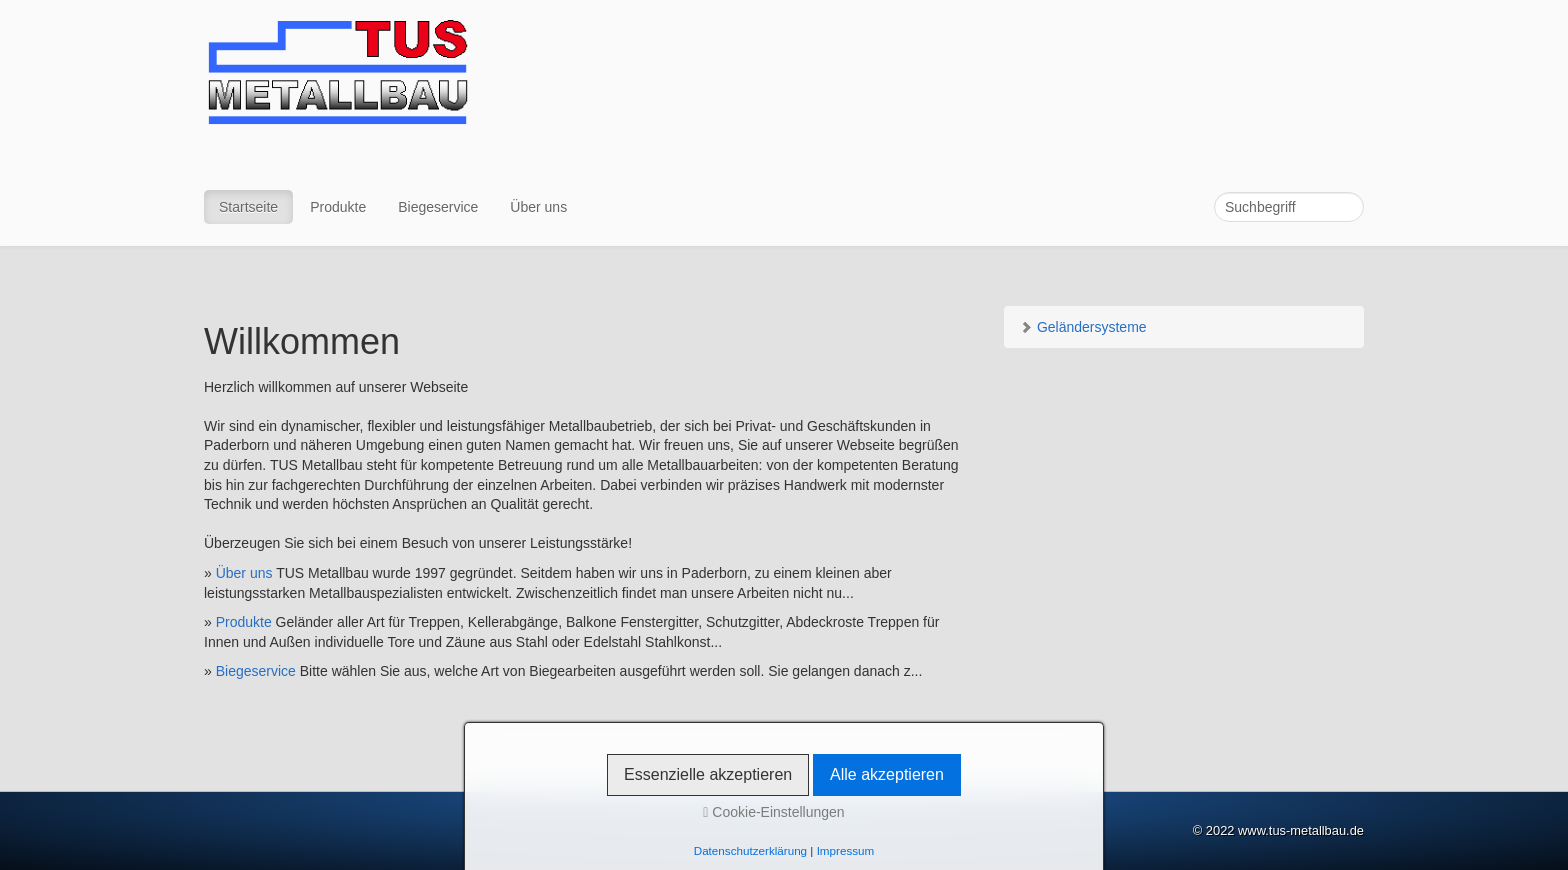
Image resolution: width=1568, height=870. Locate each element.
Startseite (248, 207)
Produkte (338, 207)
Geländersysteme (1083, 327)
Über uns (538, 207)
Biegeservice (438, 207)
